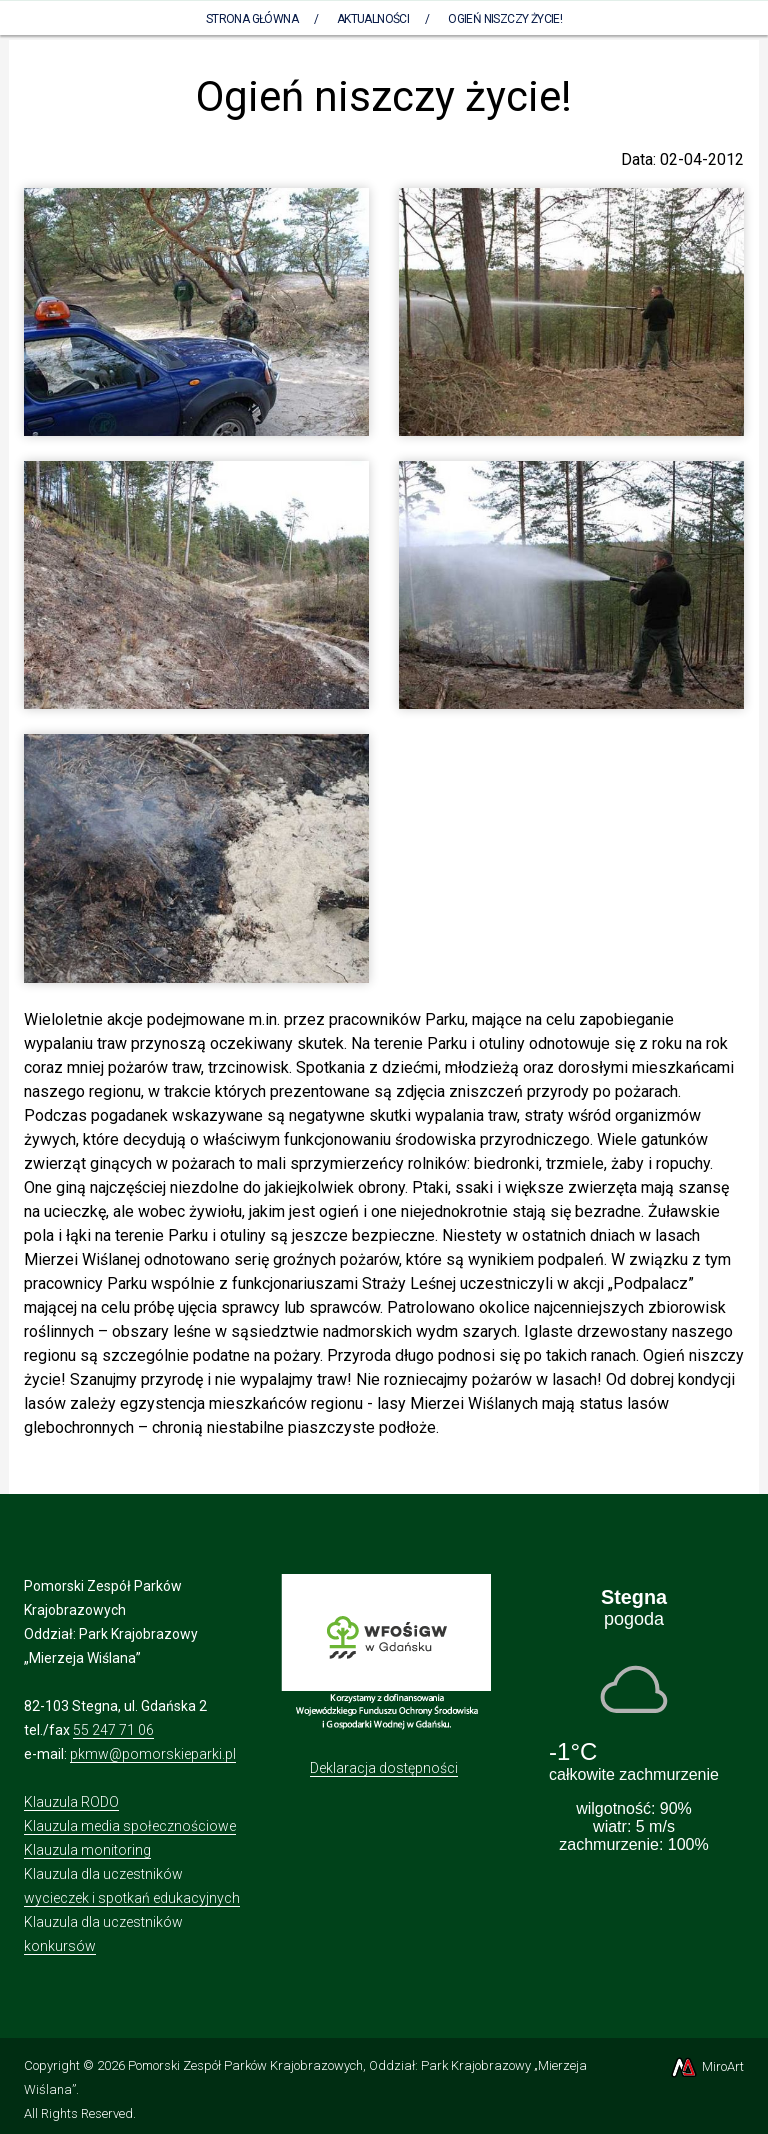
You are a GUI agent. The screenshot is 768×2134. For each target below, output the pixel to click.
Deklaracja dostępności (384, 1768)
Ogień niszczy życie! (505, 19)
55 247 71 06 (113, 1730)
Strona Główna (252, 19)
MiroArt (706, 2066)
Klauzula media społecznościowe (130, 1826)
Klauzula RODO (71, 1802)
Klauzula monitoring (87, 1850)
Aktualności (373, 19)
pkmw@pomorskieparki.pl (153, 1754)
